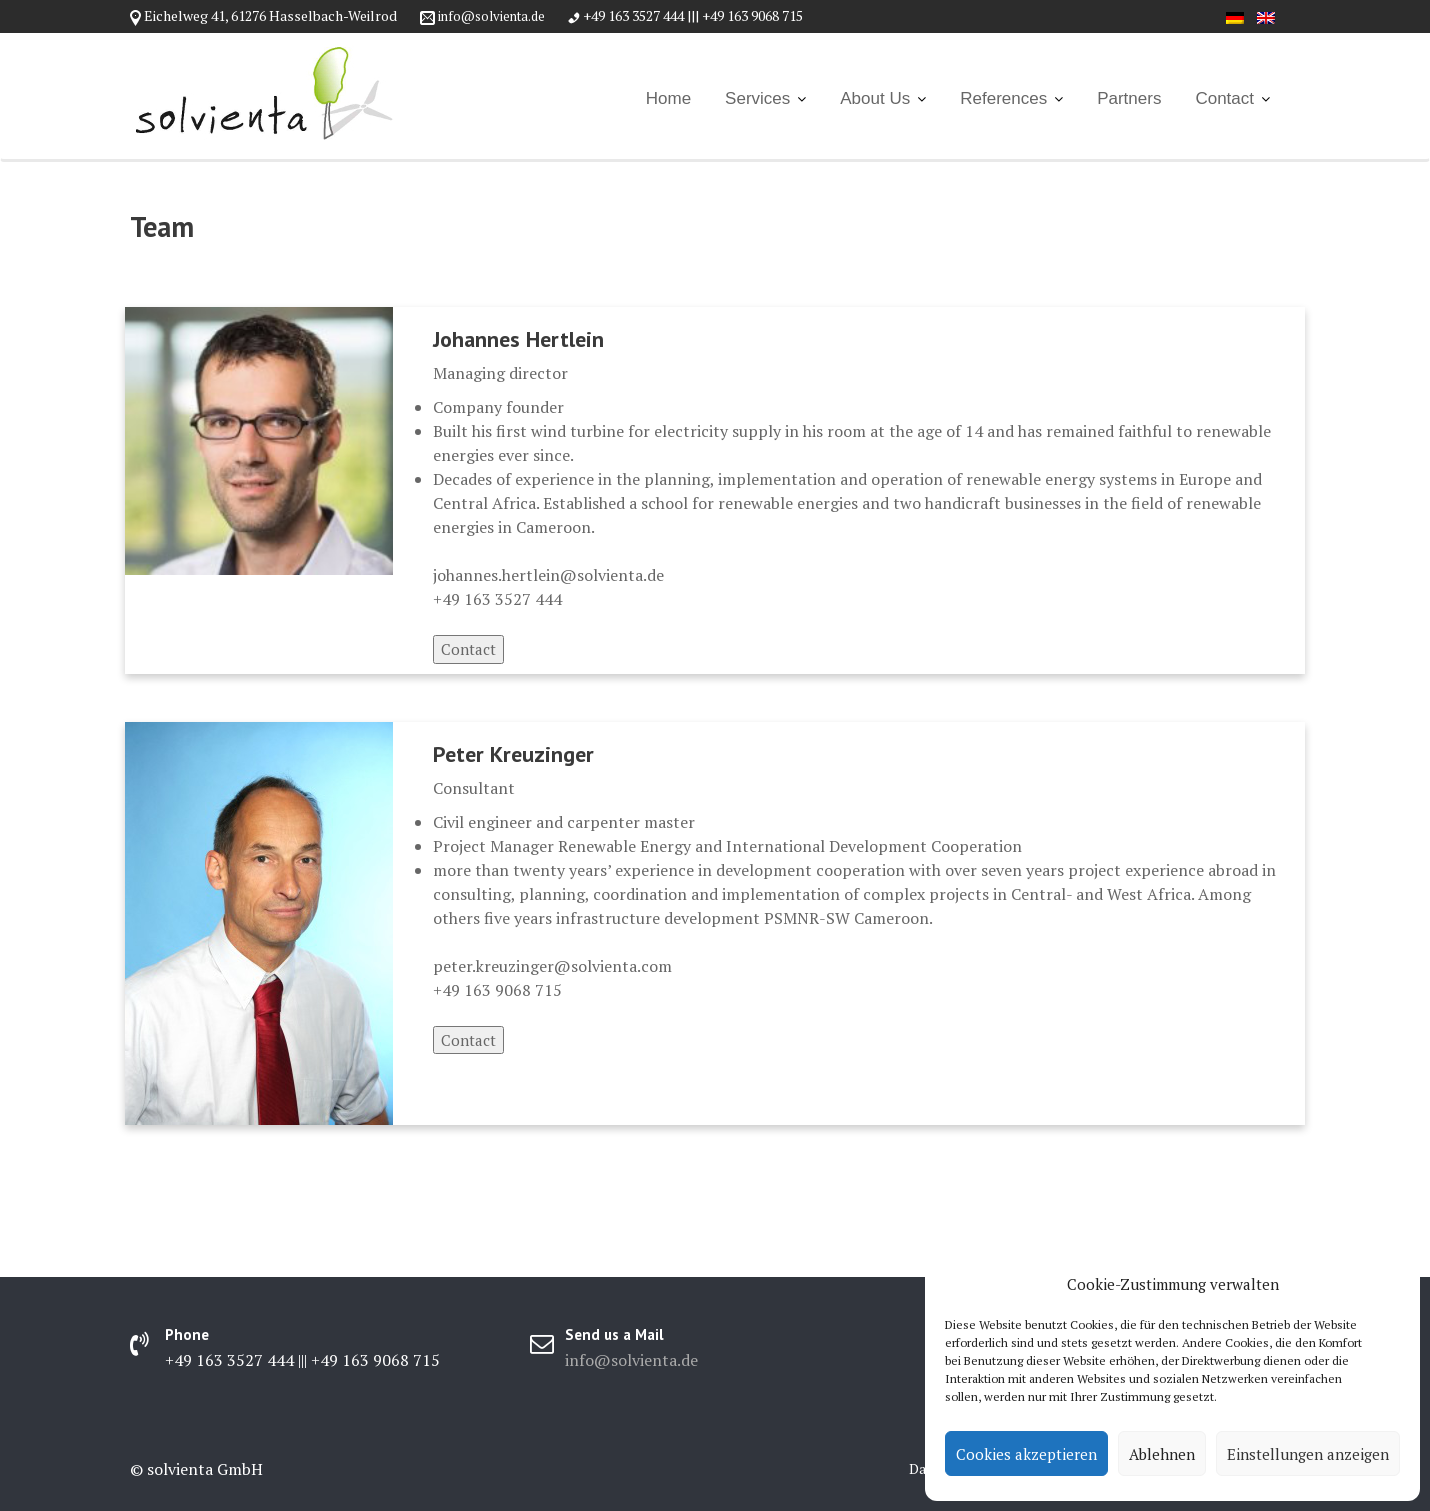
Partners (1129, 98)
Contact (1224, 98)
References (1003, 98)
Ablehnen (1162, 1454)
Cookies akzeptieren (1026, 1454)
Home (668, 98)
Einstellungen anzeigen (1308, 1454)
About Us (875, 98)
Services (757, 98)
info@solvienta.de (491, 16)
